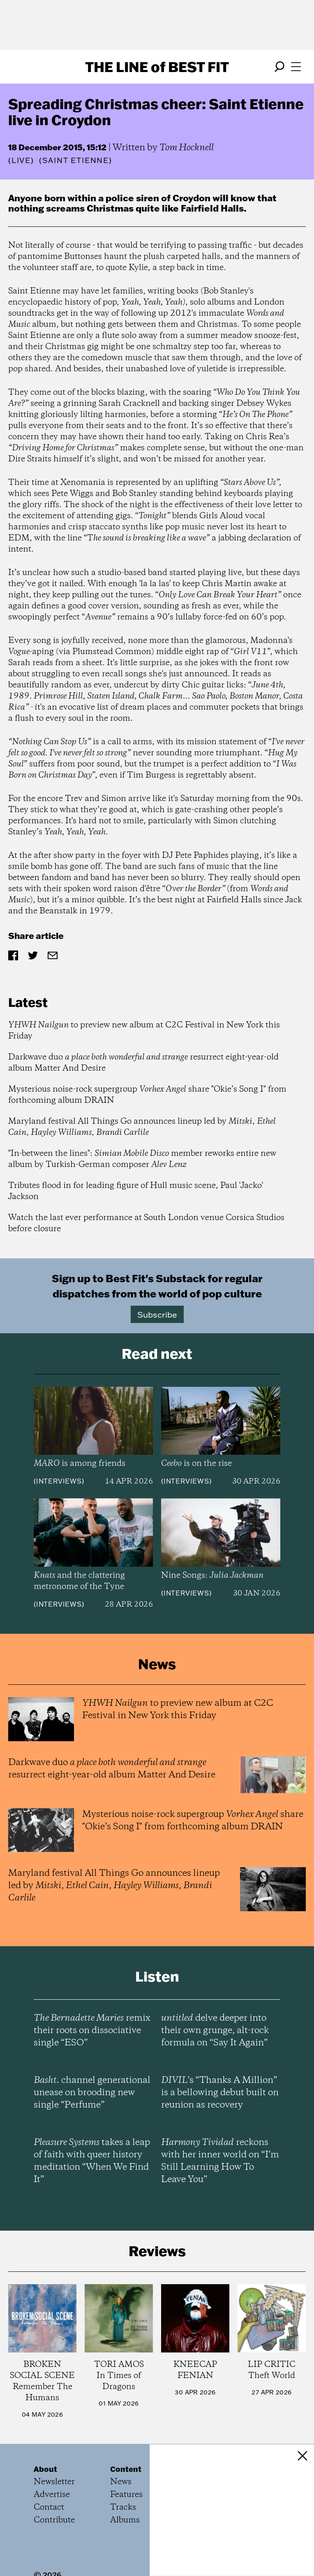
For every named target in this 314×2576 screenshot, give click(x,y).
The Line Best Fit (157, 67)
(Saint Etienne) (75, 160)
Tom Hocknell (186, 148)
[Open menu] (296, 66)
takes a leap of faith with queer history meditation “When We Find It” (92, 2161)
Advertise (52, 2494)
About (45, 2469)
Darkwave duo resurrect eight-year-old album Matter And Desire (143, 1063)
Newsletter (54, 2481)
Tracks (123, 2507)
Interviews (59, 1481)
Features (126, 2494)
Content (125, 2469)
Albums (125, 2520)
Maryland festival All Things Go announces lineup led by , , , (142, 1127)
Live (21, 160)
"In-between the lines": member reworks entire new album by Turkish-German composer (142, 1159)
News (121, 2481)
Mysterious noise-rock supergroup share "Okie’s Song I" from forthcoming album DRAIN (147, 1095)
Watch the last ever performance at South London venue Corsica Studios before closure (146, 1223)
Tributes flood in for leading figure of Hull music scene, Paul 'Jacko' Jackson (135, 1191)
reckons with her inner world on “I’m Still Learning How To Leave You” (220, 2161)
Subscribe (157, 1314)
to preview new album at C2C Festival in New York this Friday (144, 1031)
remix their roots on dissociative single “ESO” (92, 2030)
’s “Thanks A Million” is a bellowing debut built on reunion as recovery (220, 2092)
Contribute (54, 2520)
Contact (49, 2507)
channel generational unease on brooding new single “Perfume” (92, 2092)
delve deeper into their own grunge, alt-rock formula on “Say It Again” (215, 2030)
